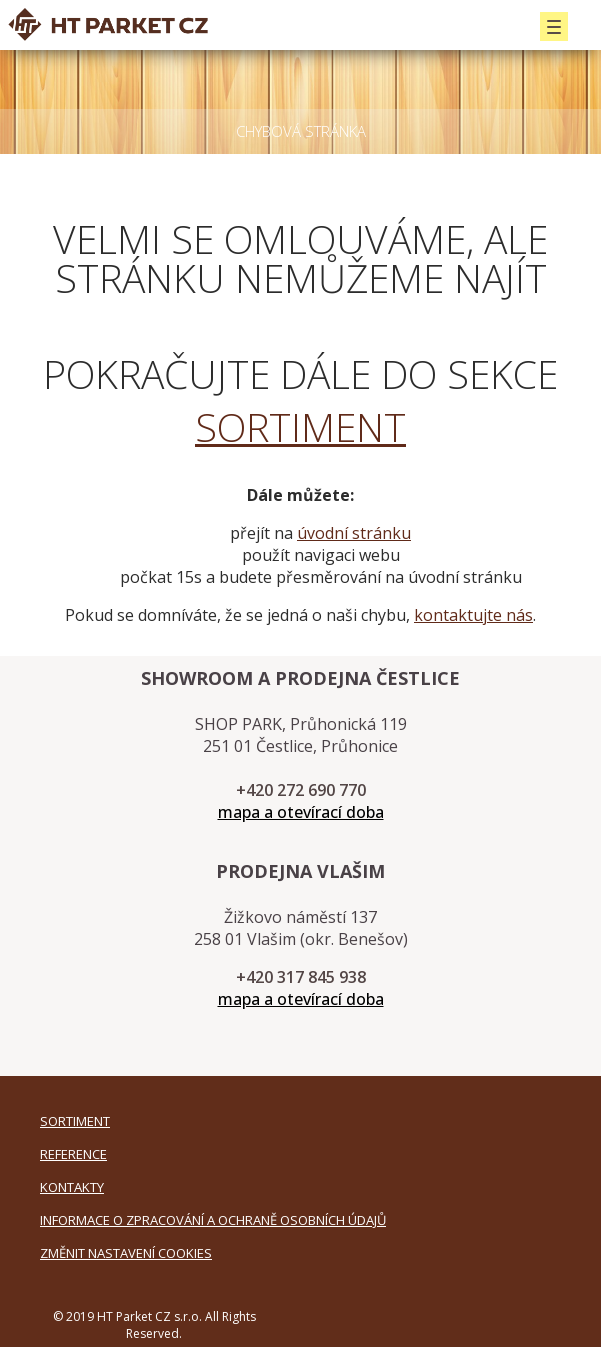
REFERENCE (73, 1154)
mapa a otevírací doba (301, 812)
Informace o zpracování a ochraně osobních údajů (213, 1220)
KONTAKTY (72, 1187)
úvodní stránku (354, 533)
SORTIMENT (300, 426)
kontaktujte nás (473, 615)
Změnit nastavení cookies (126, 1253)
